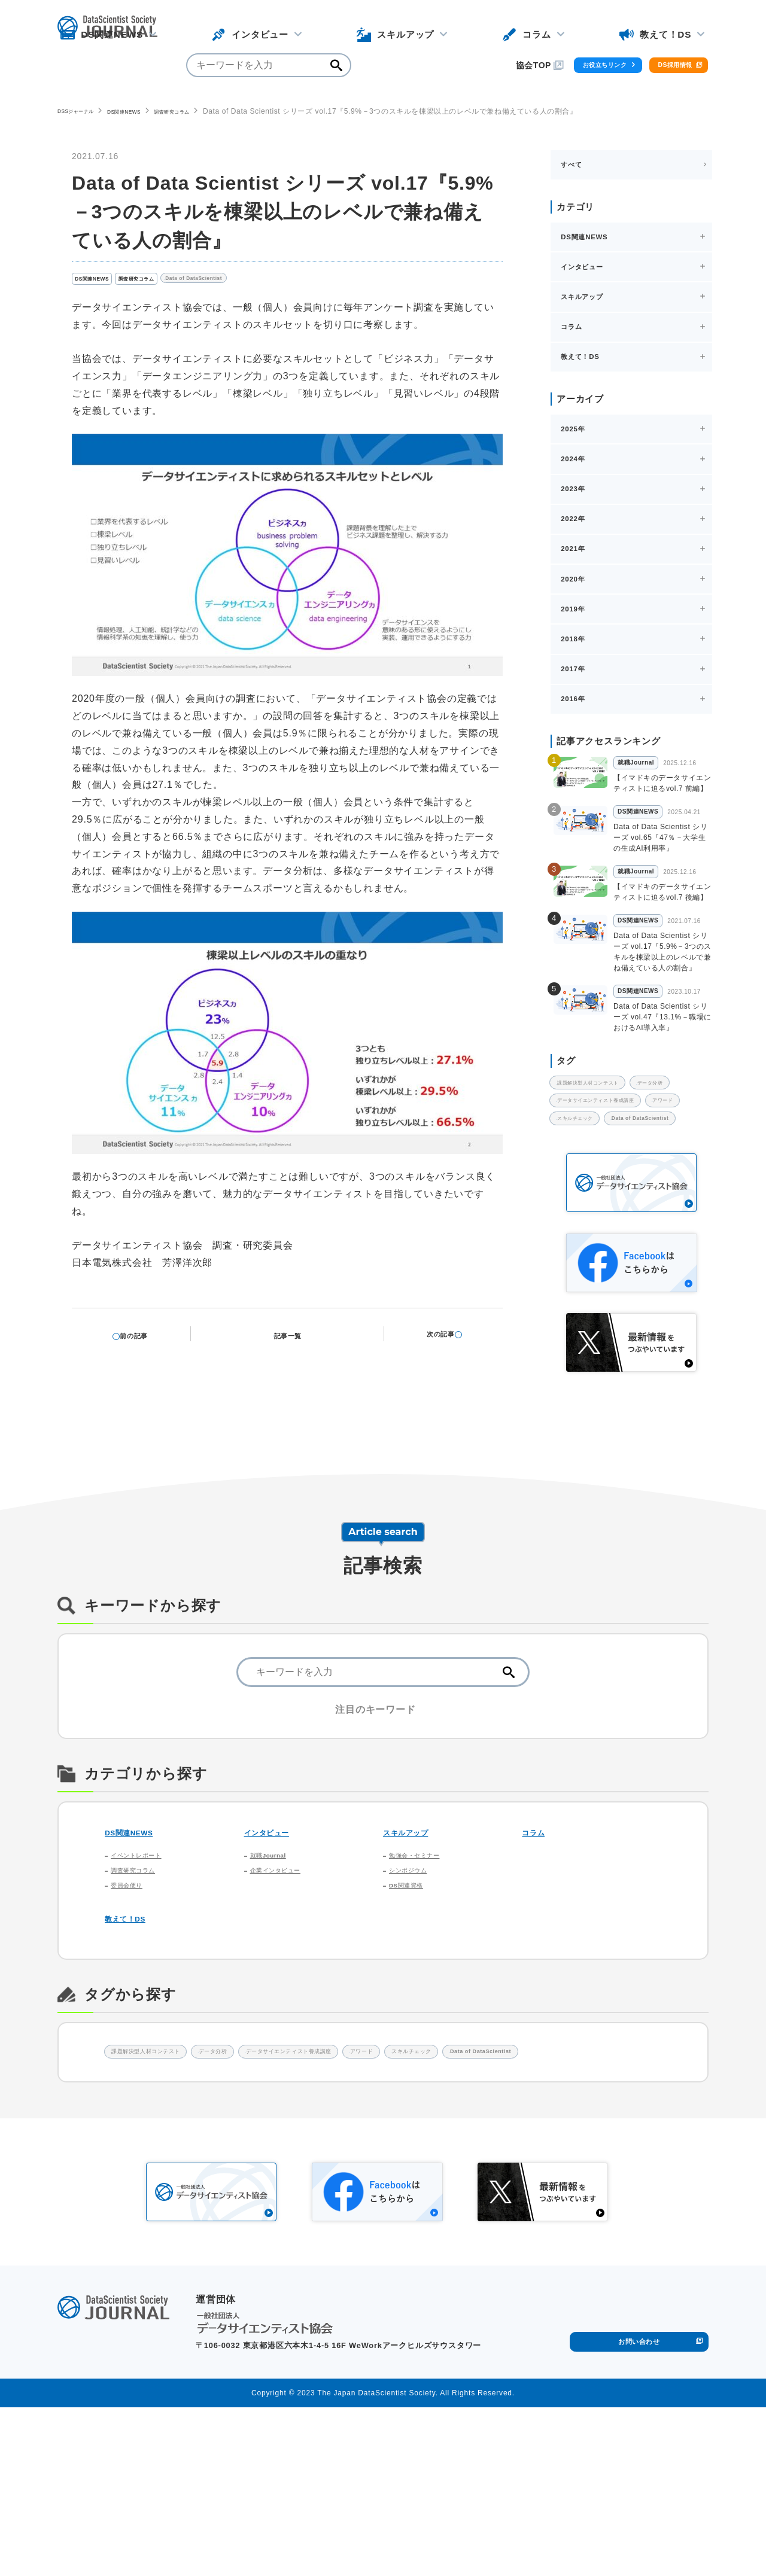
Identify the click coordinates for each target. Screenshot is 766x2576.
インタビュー (276, 1950)
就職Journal (276, 1976)
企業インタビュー (285, 1998)
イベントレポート (146, 1976)
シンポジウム (415, 1998)
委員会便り (133, 2019)
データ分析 (581, 1161)
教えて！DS (133, 2054)
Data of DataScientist (247, 282)
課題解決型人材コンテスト (608, 1136)
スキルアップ (415, 1950)
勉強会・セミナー (424, 1976)
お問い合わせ (639, 2506)
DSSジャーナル (84, 110)
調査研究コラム (213, 111)
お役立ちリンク (547, 28)
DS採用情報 (657, 28)
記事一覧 (295, 1339)
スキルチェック (650, 1211)
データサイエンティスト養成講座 (620, 1186)
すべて (572, 164)
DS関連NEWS (148, 111)
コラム (538, 1950)
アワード (577, 1211)
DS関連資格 (413, 2019)
